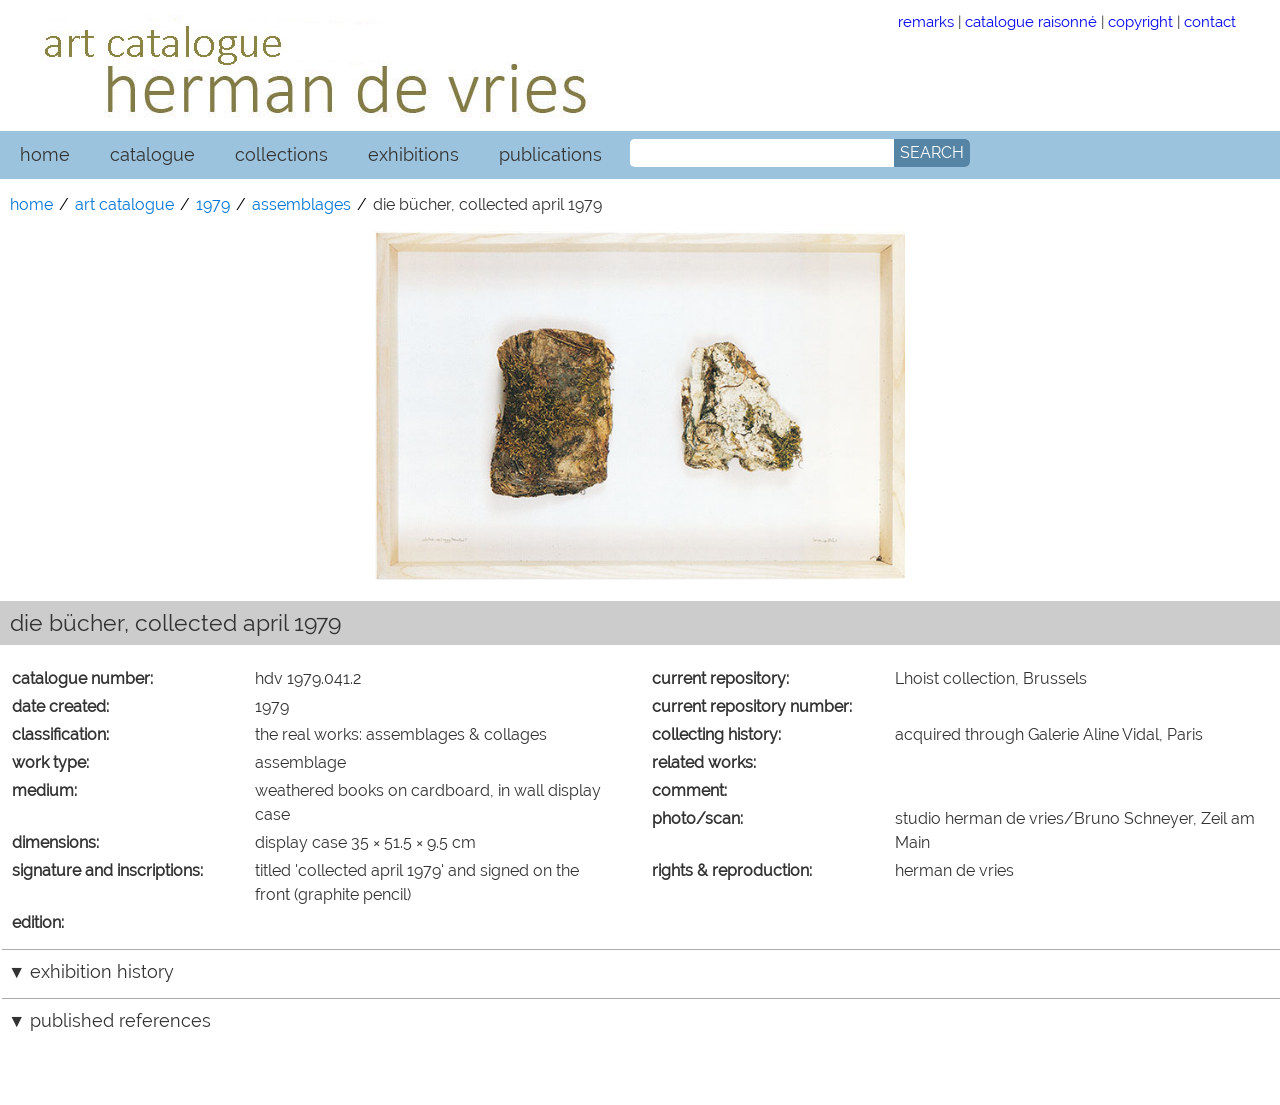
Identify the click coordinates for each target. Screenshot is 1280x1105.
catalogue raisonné (1031, 21)
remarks (926, 21)
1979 (213, 204)
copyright (1140, 21)
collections (281, 154)
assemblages (301, 204)
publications (550, 154)
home (45, 154)
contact (1210, 21)
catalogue (152, 154)
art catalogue (124, 204)
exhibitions (413, 154)
